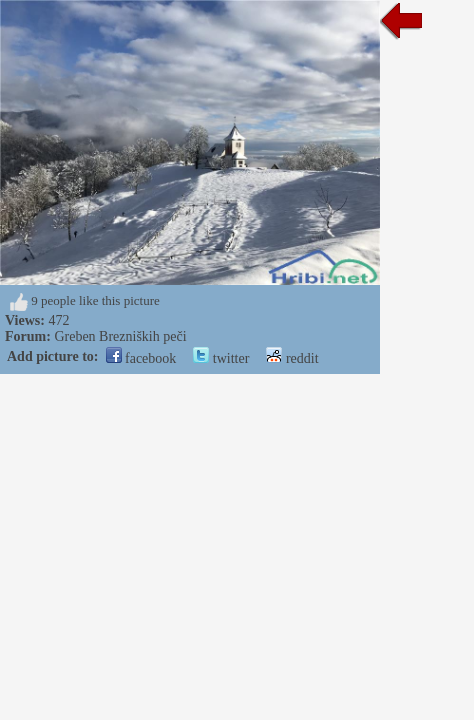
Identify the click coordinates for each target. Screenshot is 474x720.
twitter (221, 358)
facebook (141, 358)
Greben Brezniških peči (120, 336)
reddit (292, 358)
